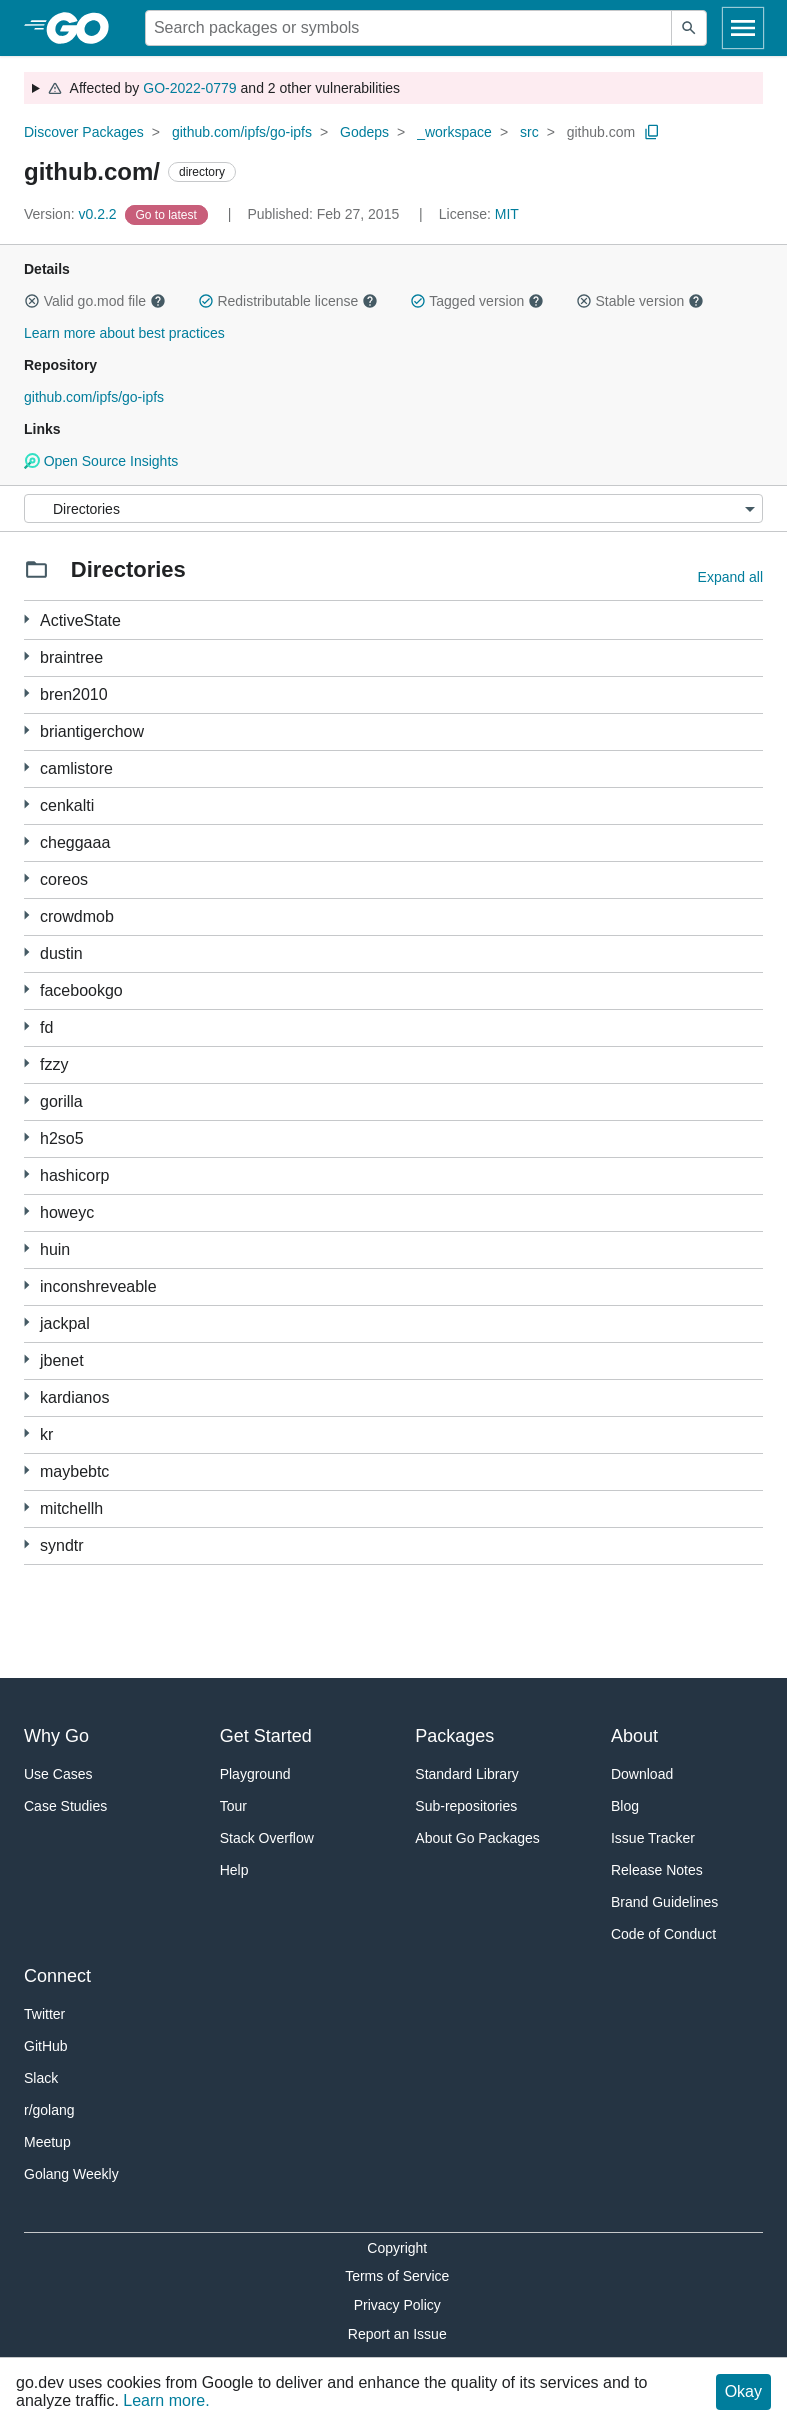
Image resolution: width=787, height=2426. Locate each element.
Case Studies (65, 1806)
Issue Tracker (653, 1838)
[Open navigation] (743, 28)
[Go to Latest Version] (168, 214)
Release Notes (657, 1870)
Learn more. (166, 2400)
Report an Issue (397, 2334)
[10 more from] (26, 1248)
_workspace (454, 132)
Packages (454, 1736)
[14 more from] (26, 1544)
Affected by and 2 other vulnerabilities (223, 88)
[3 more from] (26, 730)
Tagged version (477, 301)
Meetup (47, 2142)
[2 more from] (26, 1063)
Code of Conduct (663, 1934)
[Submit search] (689, 28)
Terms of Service (397, 2276)
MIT (507, 214)
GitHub (46, 2046)
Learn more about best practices (124, 333)
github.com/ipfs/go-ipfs (242, 132)
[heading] (84, 28)
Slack (41, 2078)
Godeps (364, 132)
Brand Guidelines (664, 1902)
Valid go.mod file (95, 301)
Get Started (266, 1736)
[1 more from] (26, 656)
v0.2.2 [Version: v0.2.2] (72, 214)
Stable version (640, 301)
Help (234, 1870)
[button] (32, 301)
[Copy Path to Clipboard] (652, 132)
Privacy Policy (397, 2305)
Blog (625, 1806)
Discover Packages (84, 132)
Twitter (44, 2014)
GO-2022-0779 (189, 88)
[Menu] (393, 508)
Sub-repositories (466, 1806)
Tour (233, 1806)
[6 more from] (26, 619)
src (529, 132)
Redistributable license (288, 301)
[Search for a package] (408, 28)
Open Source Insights (101, 461)
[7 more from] (26, 1470)
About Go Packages (477, 1838)
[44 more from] (26, 1359)
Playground (255, 1774)
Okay (743, 2391)
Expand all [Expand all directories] (730, 577)
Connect (57, 1976)
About (634, 1736)
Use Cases (58, 1774)
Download (642, 1774)
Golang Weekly (71, 2174)
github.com (601, 132)
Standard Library (467, 1774)
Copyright (397, 2248)
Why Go (56, 1736)
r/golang (49, 2110)
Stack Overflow (267, 1838)
